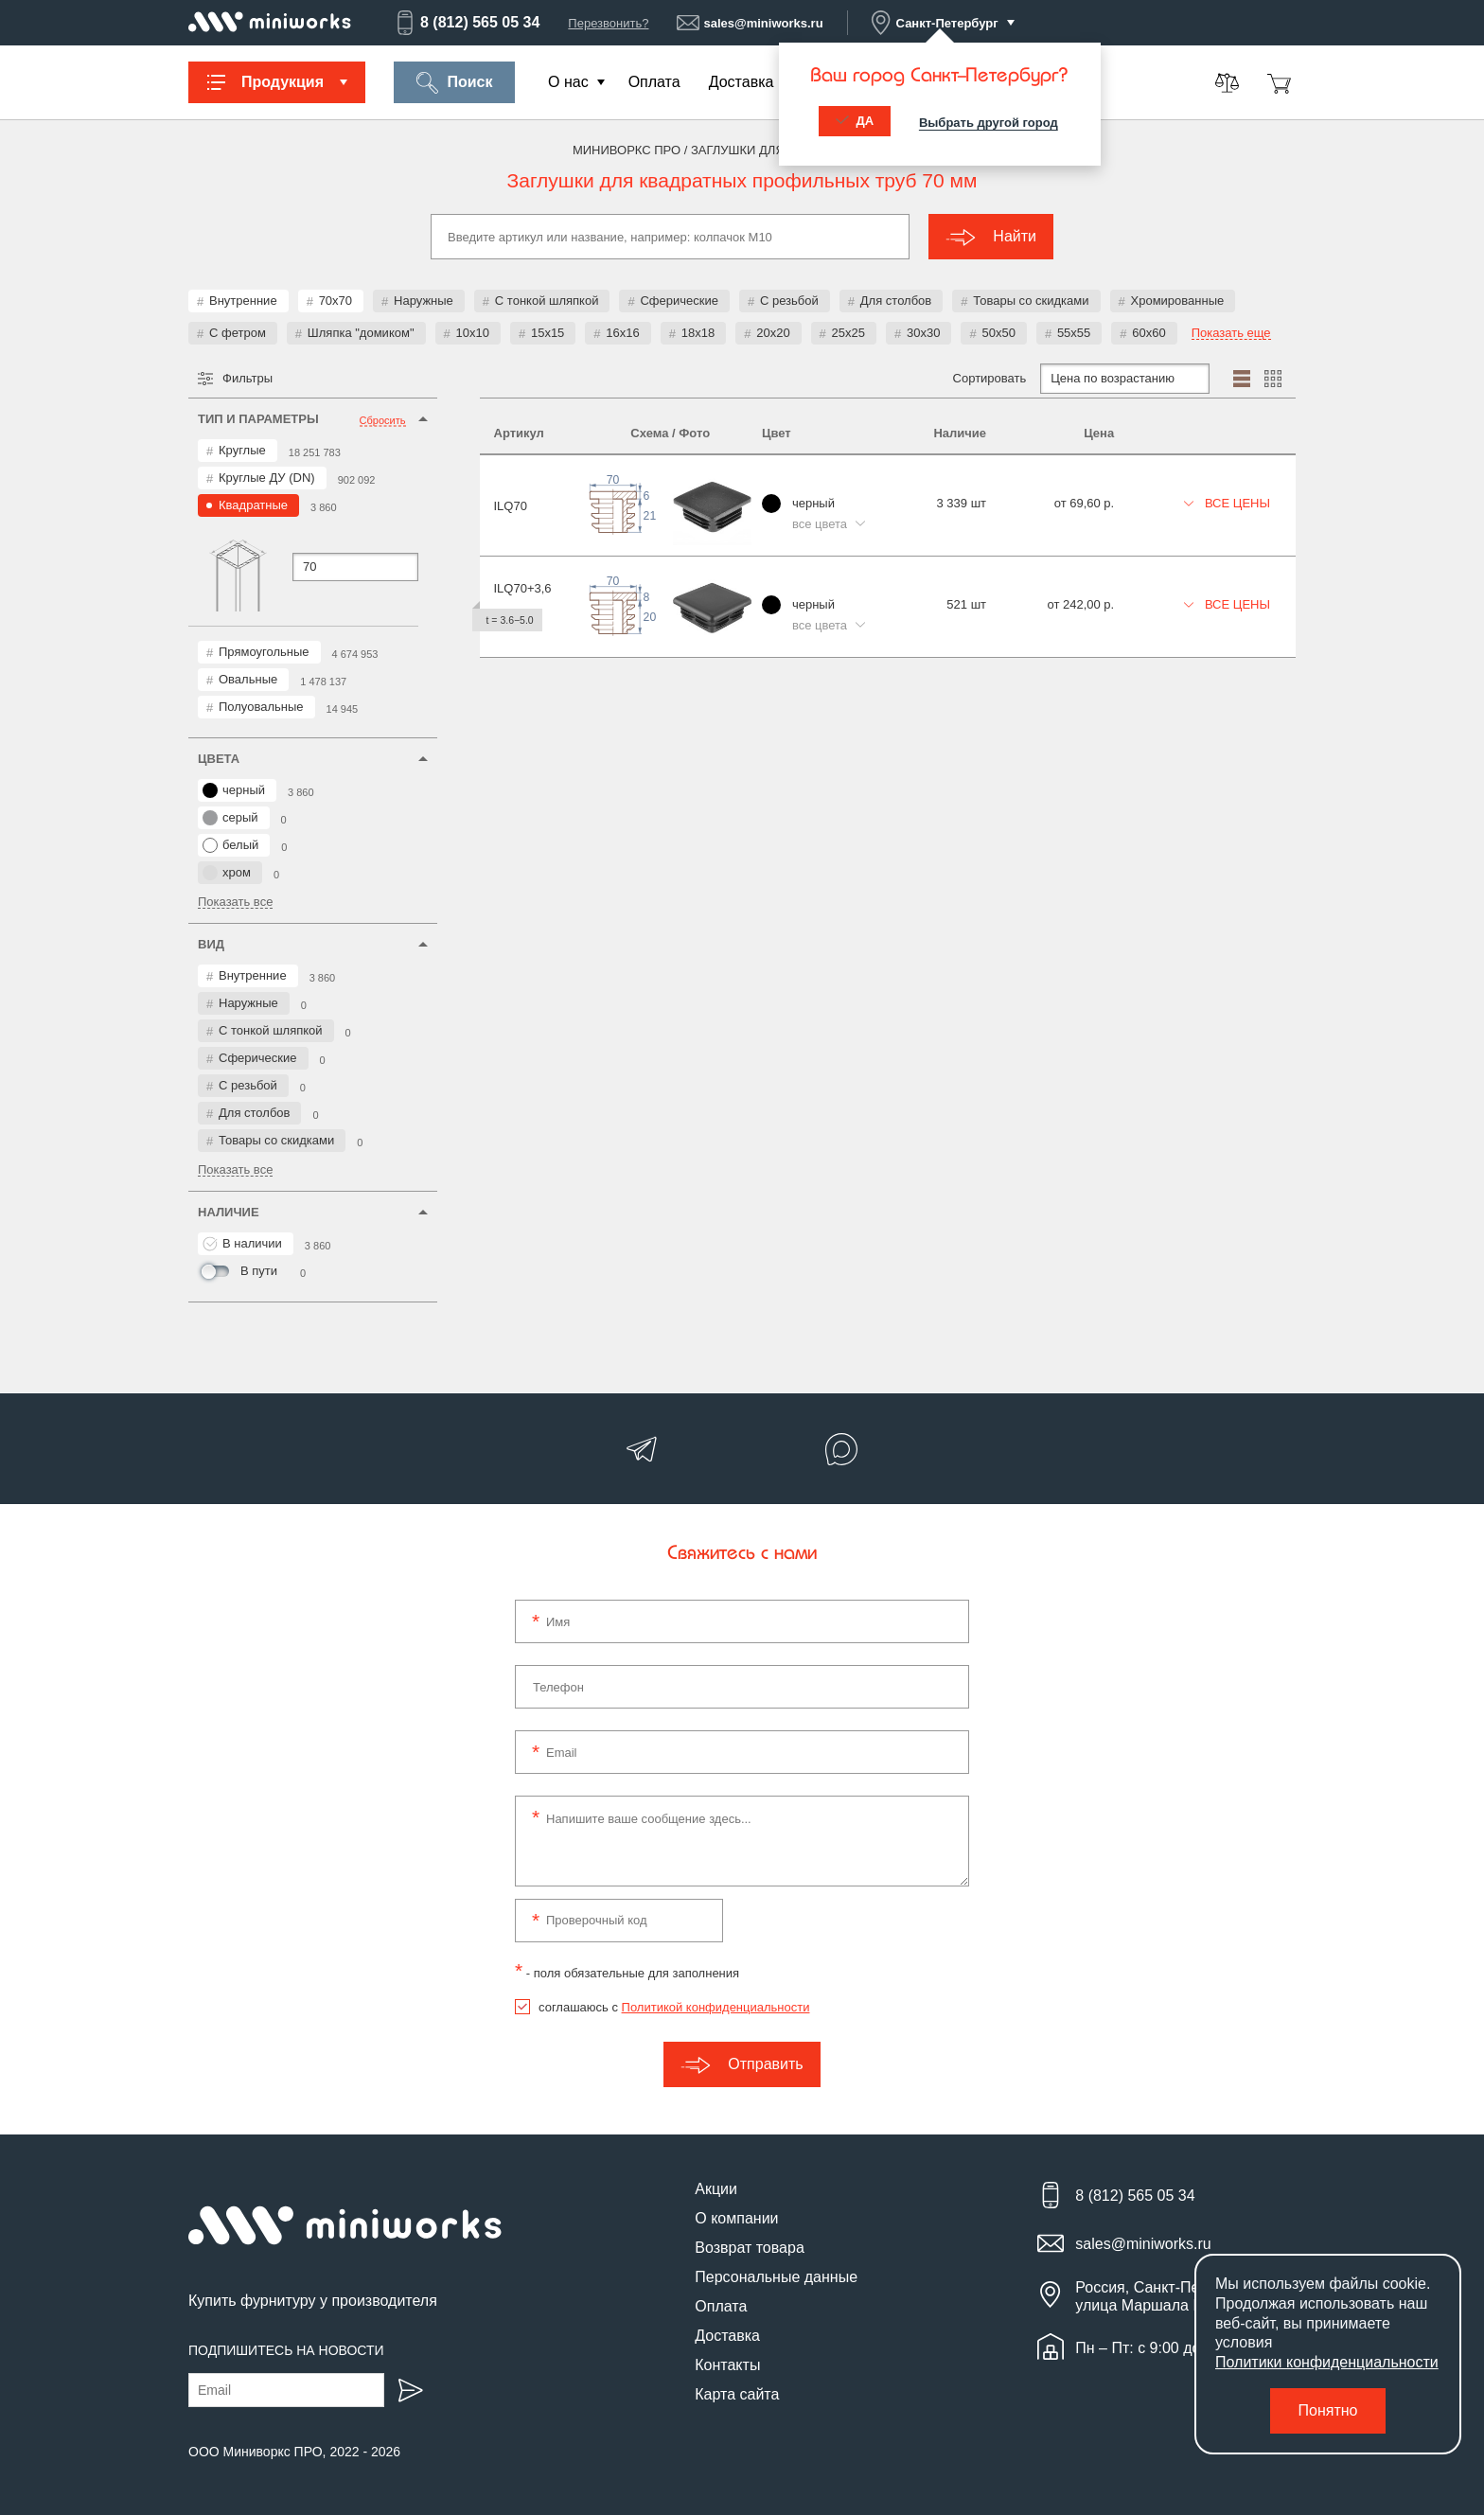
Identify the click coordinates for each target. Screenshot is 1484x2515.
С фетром (237, 333)
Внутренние (243, 300)
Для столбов (895, 300)
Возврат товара (749, 2248)
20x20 (772, 333)
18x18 (698, 333)
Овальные (248, 679)
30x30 (923, 333)
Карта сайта (737, 2394)
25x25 (848, 333)
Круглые (242, 450)
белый (230, 845)
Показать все (235, 902)
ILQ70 (510, 506)
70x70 (335, 300)
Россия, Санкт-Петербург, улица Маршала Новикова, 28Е (1185, 2296)
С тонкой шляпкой (547, 300)
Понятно (1328, 2410)
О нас (568, 82)
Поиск (453, 83)
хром (227, 872)
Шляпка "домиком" (361, 333)
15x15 (547, 333)
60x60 (1148, 333)
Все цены (1227, 503)
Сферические (679, 300)
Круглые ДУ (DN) (267, 477)
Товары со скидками (1030, 300)
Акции (716, 2189)
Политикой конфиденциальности (716, 2007)
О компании (736, 2218)
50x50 (998, 333)
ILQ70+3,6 (523, 588)
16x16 (622, 333)
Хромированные (1178, 300)
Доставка (741, 82)
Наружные (423, 300)
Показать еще (1231, 333)
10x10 (472, 333)
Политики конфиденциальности (1327, 2362)
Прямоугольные (264, 652)
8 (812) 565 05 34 (466, 22)
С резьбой (789, 300)
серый (230, 817)
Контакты (727, 2365)
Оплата (654, 82)
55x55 (1073, 333)
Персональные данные (776, 2277)
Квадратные (253, 505)
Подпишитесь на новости (286, 2350)
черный (234, 790)
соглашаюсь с (674, 2007)
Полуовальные (261, 707)
